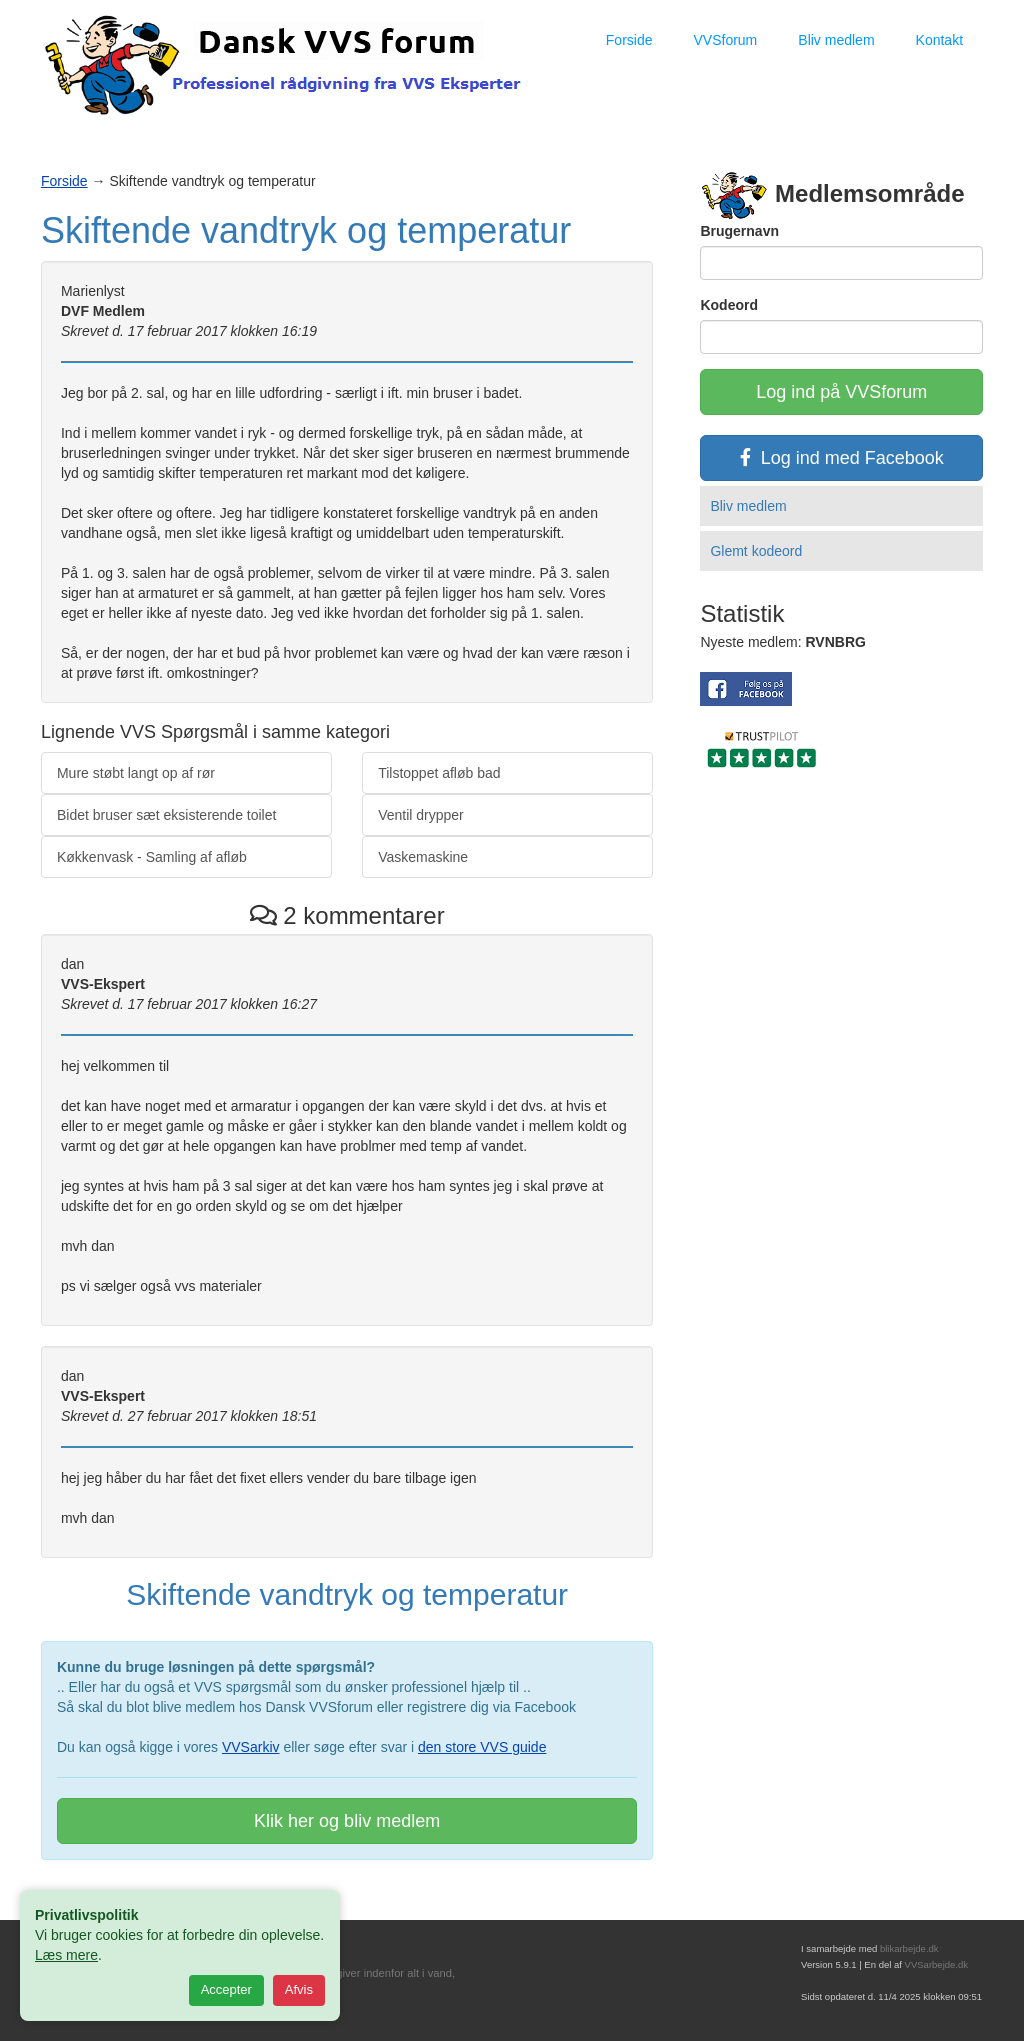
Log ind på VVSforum (841, 392)
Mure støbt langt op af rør (136, 773)
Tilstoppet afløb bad (439, 773)
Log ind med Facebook (842, 458)
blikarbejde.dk (909, 1948)
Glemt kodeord (756, 551)
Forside (629, 40)
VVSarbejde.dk (936, 1964)
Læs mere (66, 1955)
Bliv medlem (836, 40)
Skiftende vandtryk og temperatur (306, 230)
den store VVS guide (482, 1747)
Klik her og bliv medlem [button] (347, 1821)
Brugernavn (739, 231)
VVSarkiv (251, 1747)
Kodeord (729, 305)
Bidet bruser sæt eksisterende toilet (166, 815)
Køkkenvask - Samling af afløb (152, 857)
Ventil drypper (421, 815)
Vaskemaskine (423, 857)
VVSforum (725, 40)
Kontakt (939, 40)
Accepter (226, 1989)
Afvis (299, 1989)
